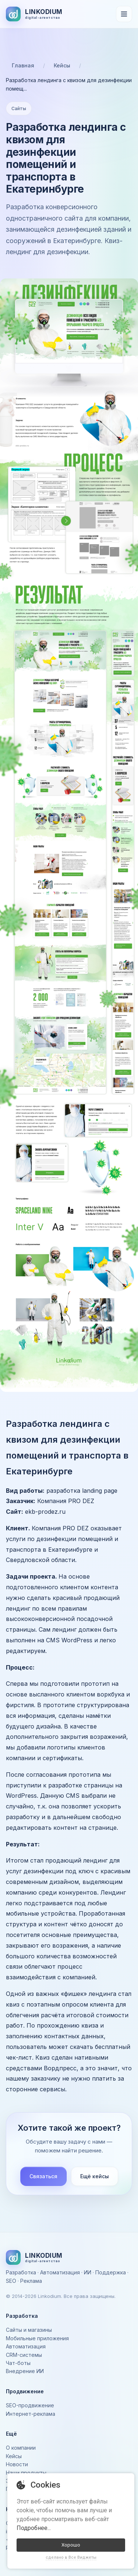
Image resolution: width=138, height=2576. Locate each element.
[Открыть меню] (124, 14)
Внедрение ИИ (25, 2371)
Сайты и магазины (29, 2330)
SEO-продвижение (30, 2405)
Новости (17, 2464)
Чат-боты (18, 2363)
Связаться (43, 2176)
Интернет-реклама (30, 2414)
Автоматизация (26, 2346)
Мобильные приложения (37, 2338)
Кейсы (62, 65)
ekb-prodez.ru (45, 1511)
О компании (21, 2448)
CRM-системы (24, 2355)
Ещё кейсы (94, 2176)
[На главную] (34, 14)
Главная (23, 65)
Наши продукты (26, 2473)
